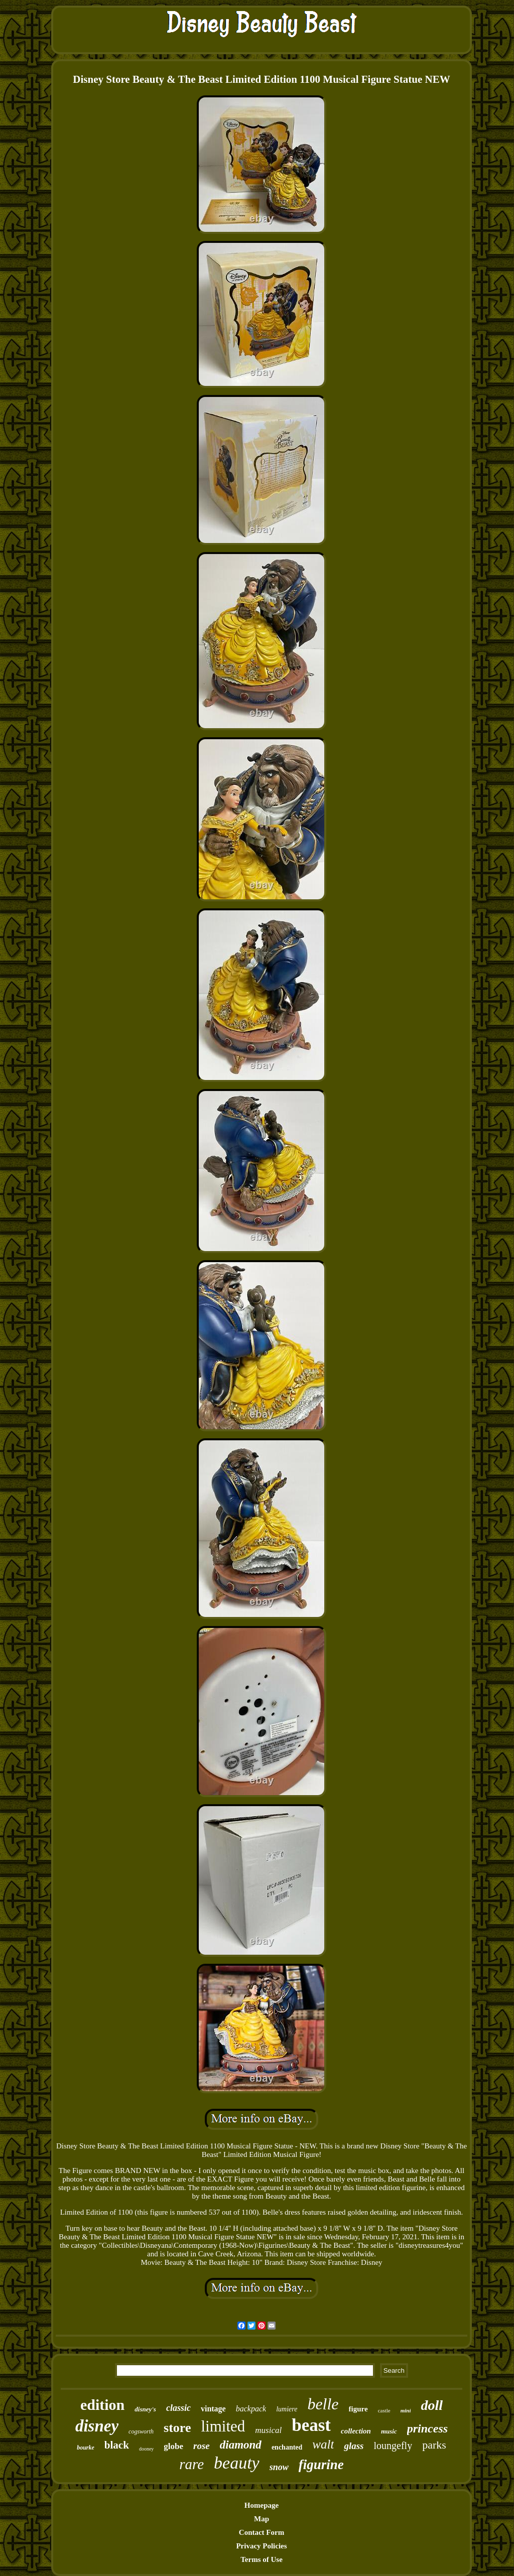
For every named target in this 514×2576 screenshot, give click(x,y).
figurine (321, 2464)
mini (406, 2410)
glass (353, 2446)
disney (96, 2426)
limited (223, 2426)
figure (358, 2409)
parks (434, 2444)
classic (178, 2408)
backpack (251, 2408)
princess (427, 2428)
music (389, 2431)
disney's (145, 2409)
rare (191, 2464)
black (116, 2445)
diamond (241, 2444)
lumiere (286, 2409)
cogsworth (141, 2431)
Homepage (261, 2505)
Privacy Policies (261, 2546)
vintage (213, 2408)
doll (432, 2405)
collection (356, 2431)
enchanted (287, 2447)
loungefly (392, 2445)
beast (311, 2425)
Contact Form (261, 2532)
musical (268, 2430)
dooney (146, 2449)
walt (323, 2444)
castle (384, 2410)
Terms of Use (261, 2559)
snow (279, 2467)
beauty (237, 2463)
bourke (85, 2447)
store (177, 2427)
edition (102, 2404)
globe (173, 2446)
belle (322, 2404)
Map (261, 2519)
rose (201, 2446)
